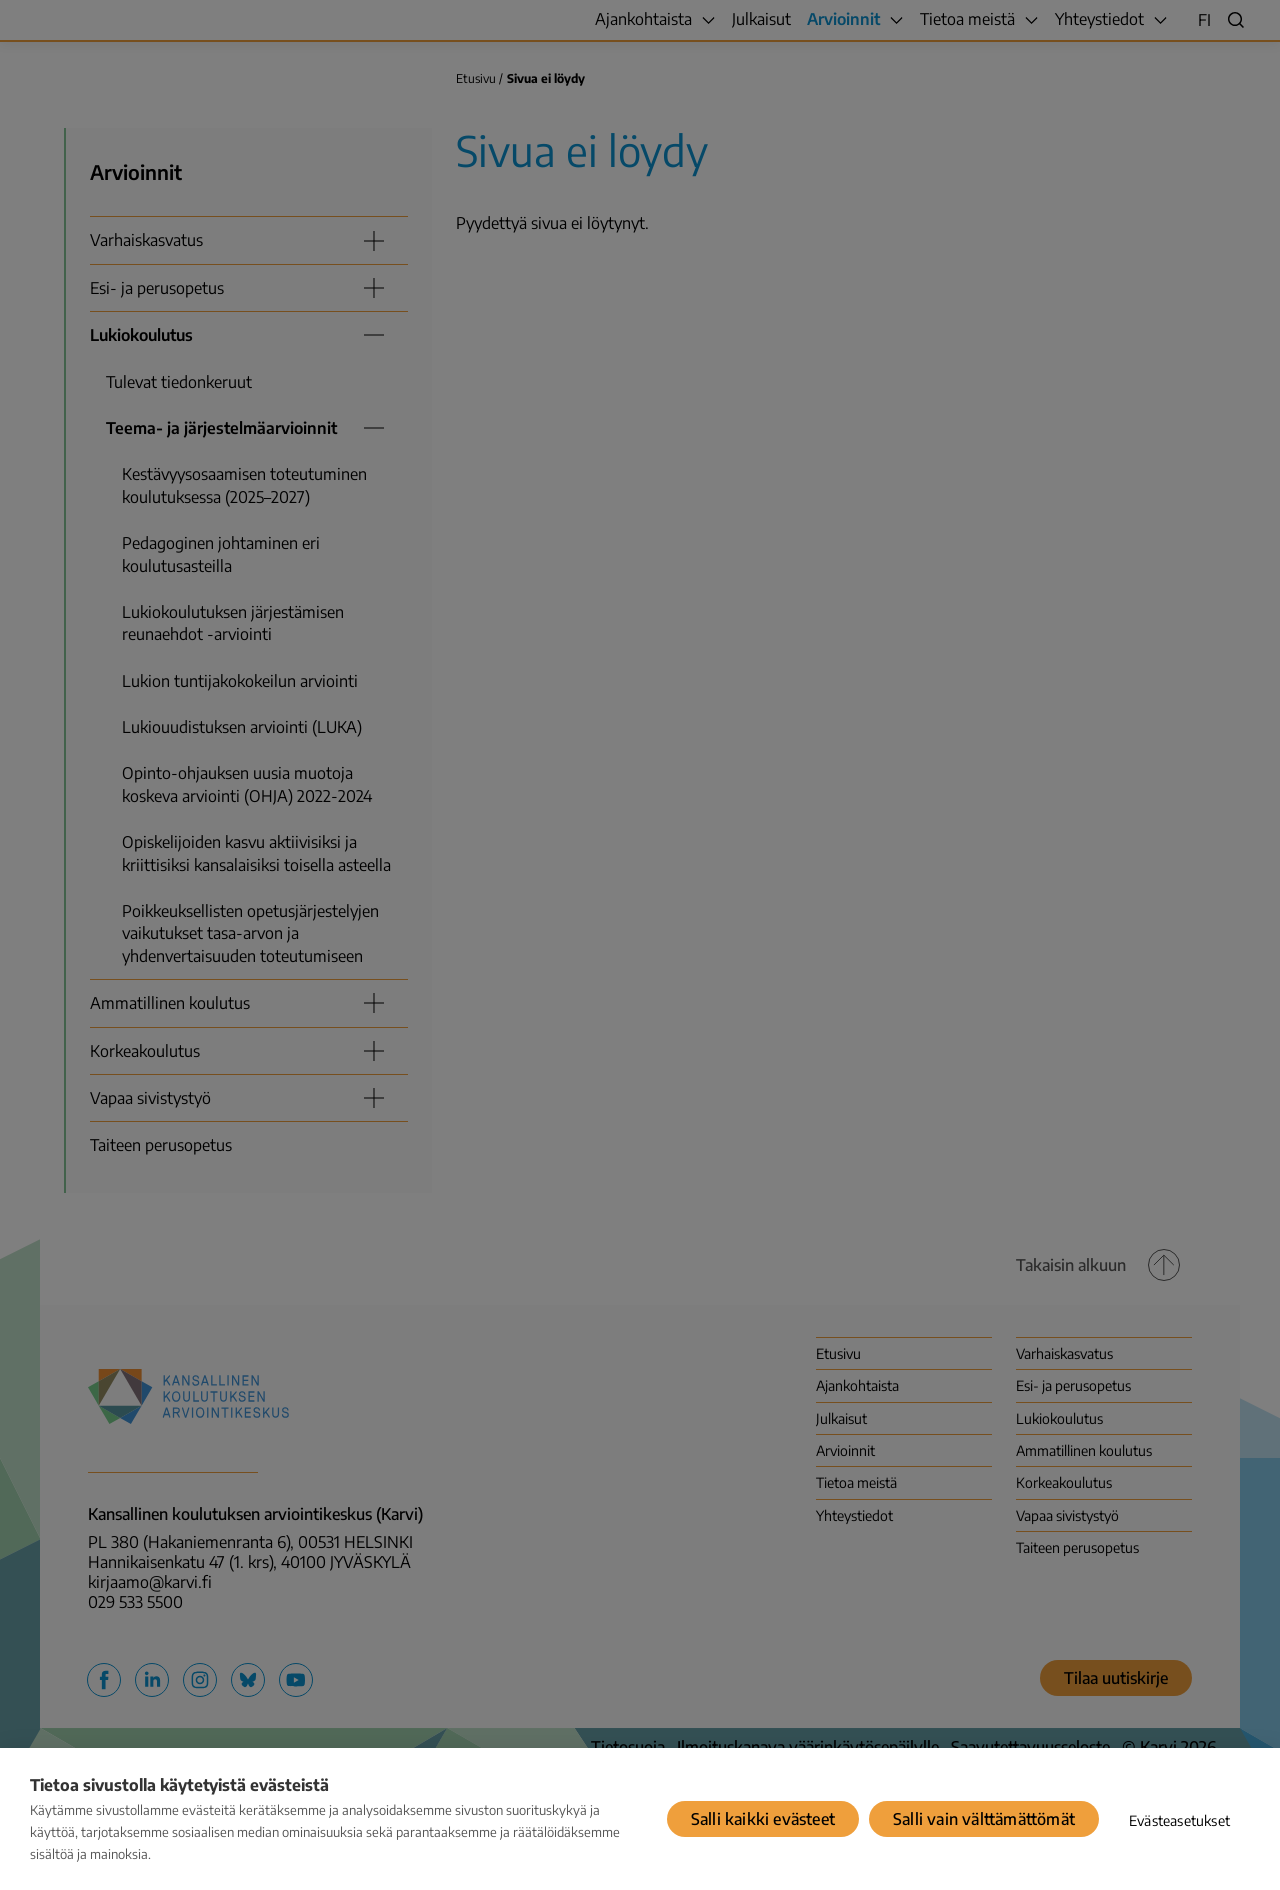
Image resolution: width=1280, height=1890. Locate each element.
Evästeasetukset (1179, 1820)
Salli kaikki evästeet (763, 1819)
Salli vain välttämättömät (984, 1819)
